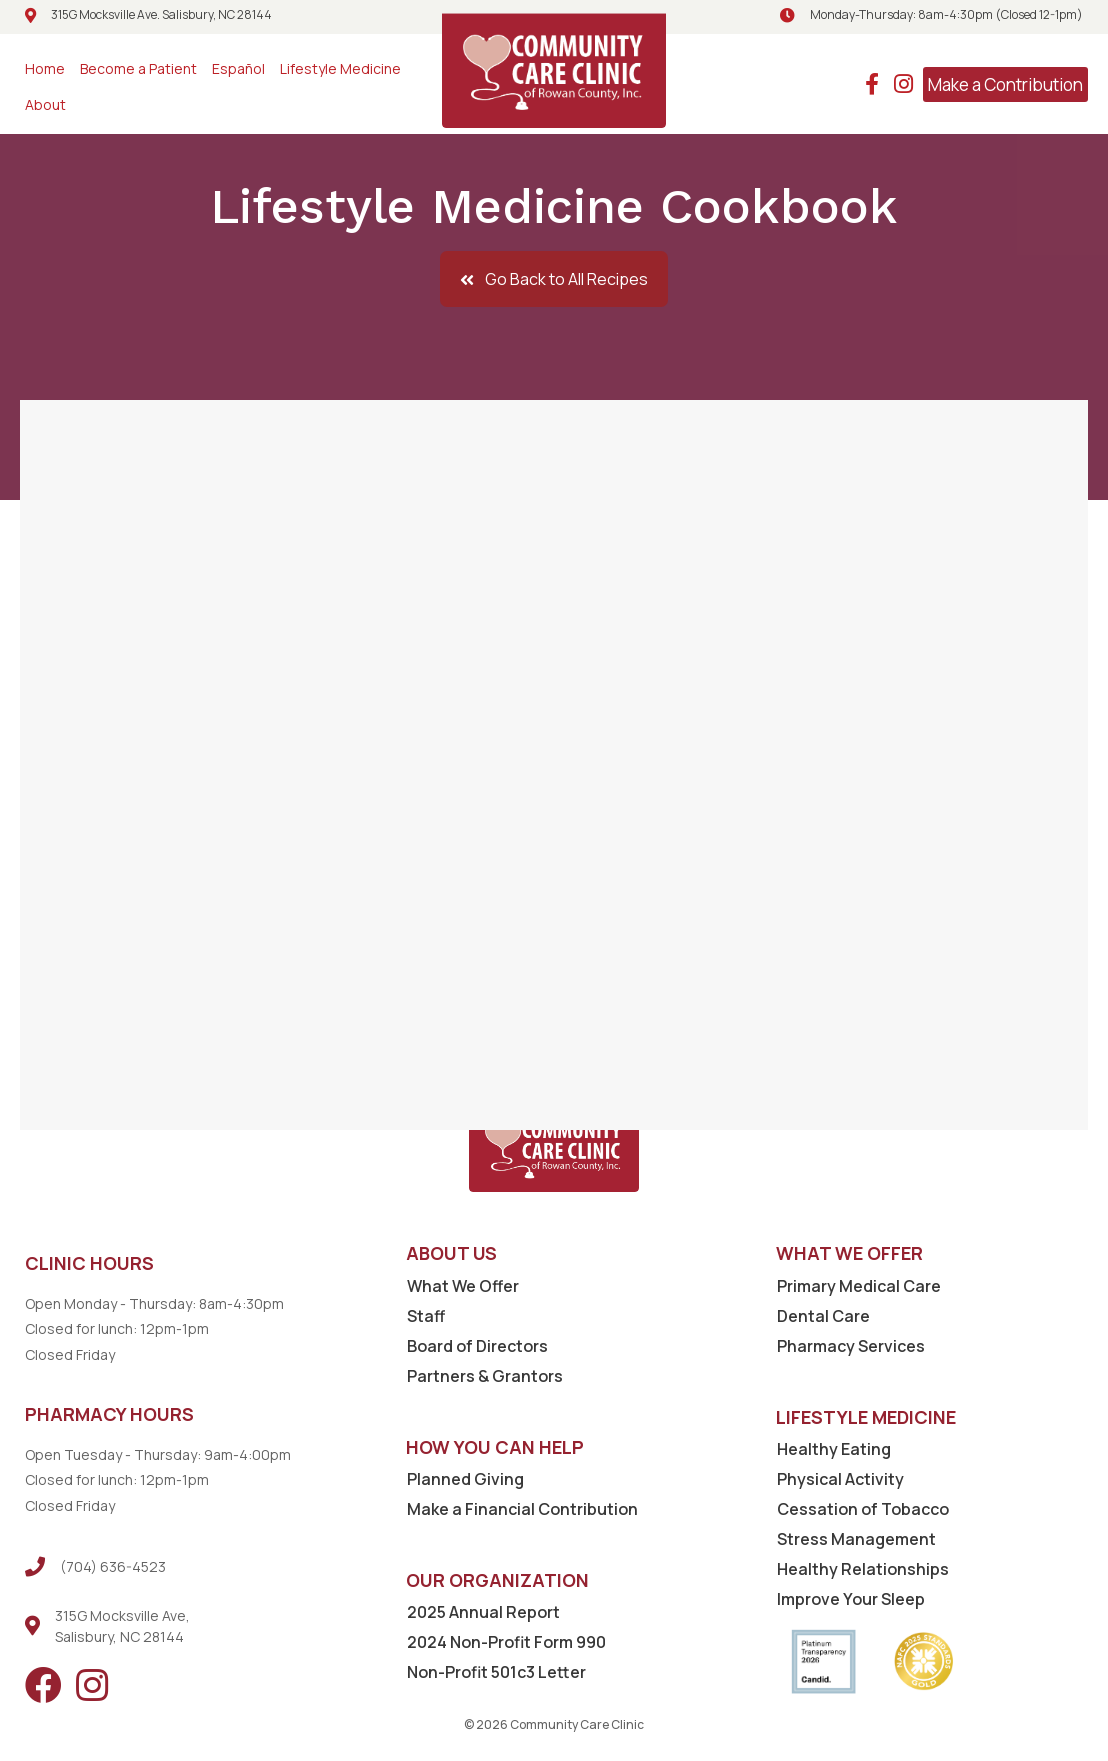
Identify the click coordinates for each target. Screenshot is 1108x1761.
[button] (554, 279)
